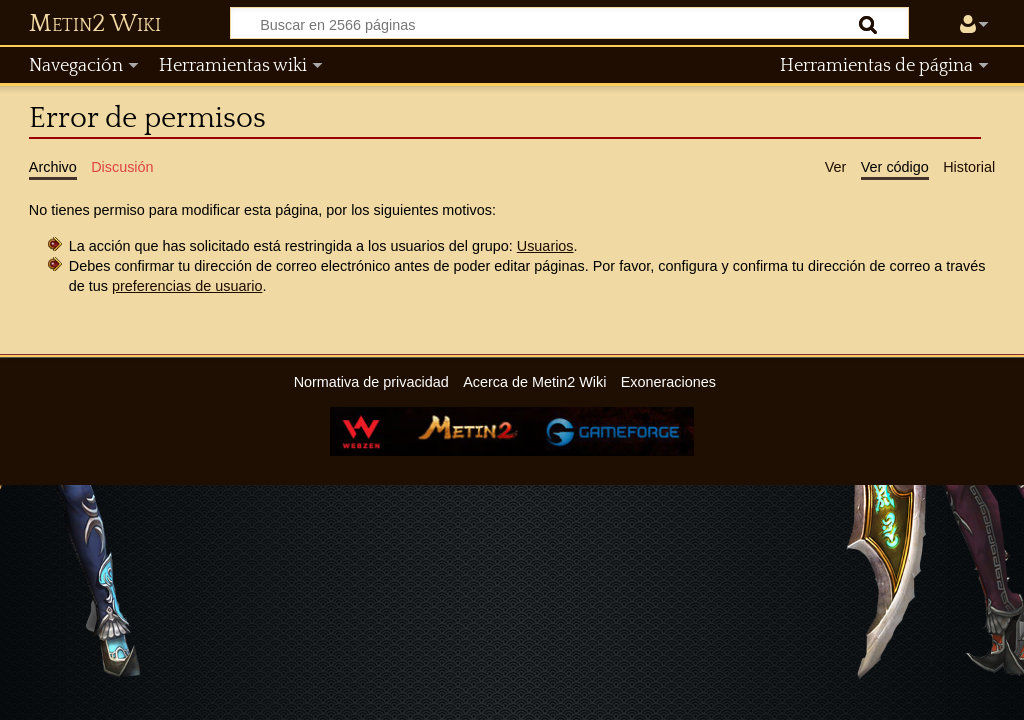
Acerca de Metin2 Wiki (534, 382)
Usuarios (545, 246)
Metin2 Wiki (95, 24)
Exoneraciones (668, 382)
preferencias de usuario (187, 286)
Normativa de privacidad (371, 382)
